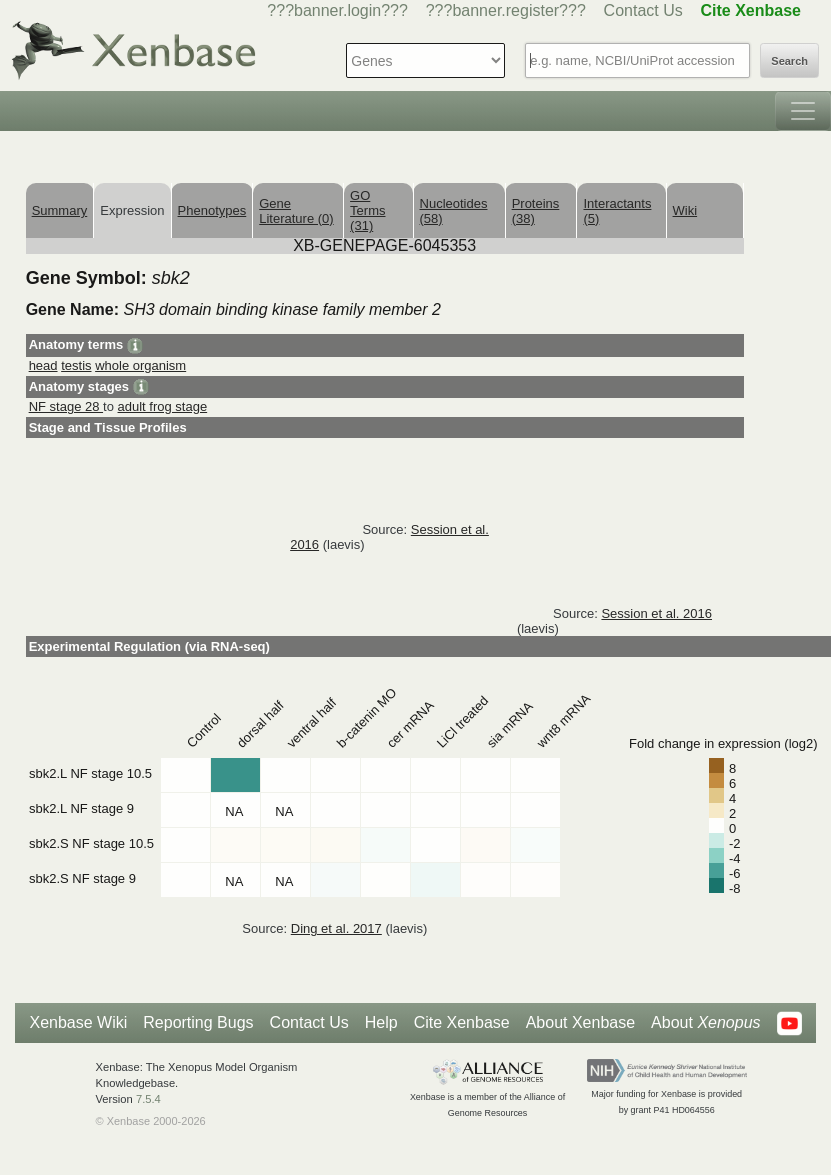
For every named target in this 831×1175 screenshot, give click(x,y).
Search (789, 61)
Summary (60, 210)
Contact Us (643, 10)
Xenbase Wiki (78, 1022)
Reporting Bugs (198, 1022)
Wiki (685, 210)
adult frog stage (163, 406)
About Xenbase (580, 1022)
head (43, 365)
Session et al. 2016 (656, 613)
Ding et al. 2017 (336, 928)
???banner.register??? (506, 10)
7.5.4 (148, 1099)
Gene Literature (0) (296, 211)
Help (381, 1022)
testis (76, 365)
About (705, 1023)
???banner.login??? (337, 10)
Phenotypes (212, 210)
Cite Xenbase (462, 1022)
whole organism (140, 365)
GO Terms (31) (367, 210)
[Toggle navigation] (803, 111)
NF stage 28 (66, 406)
